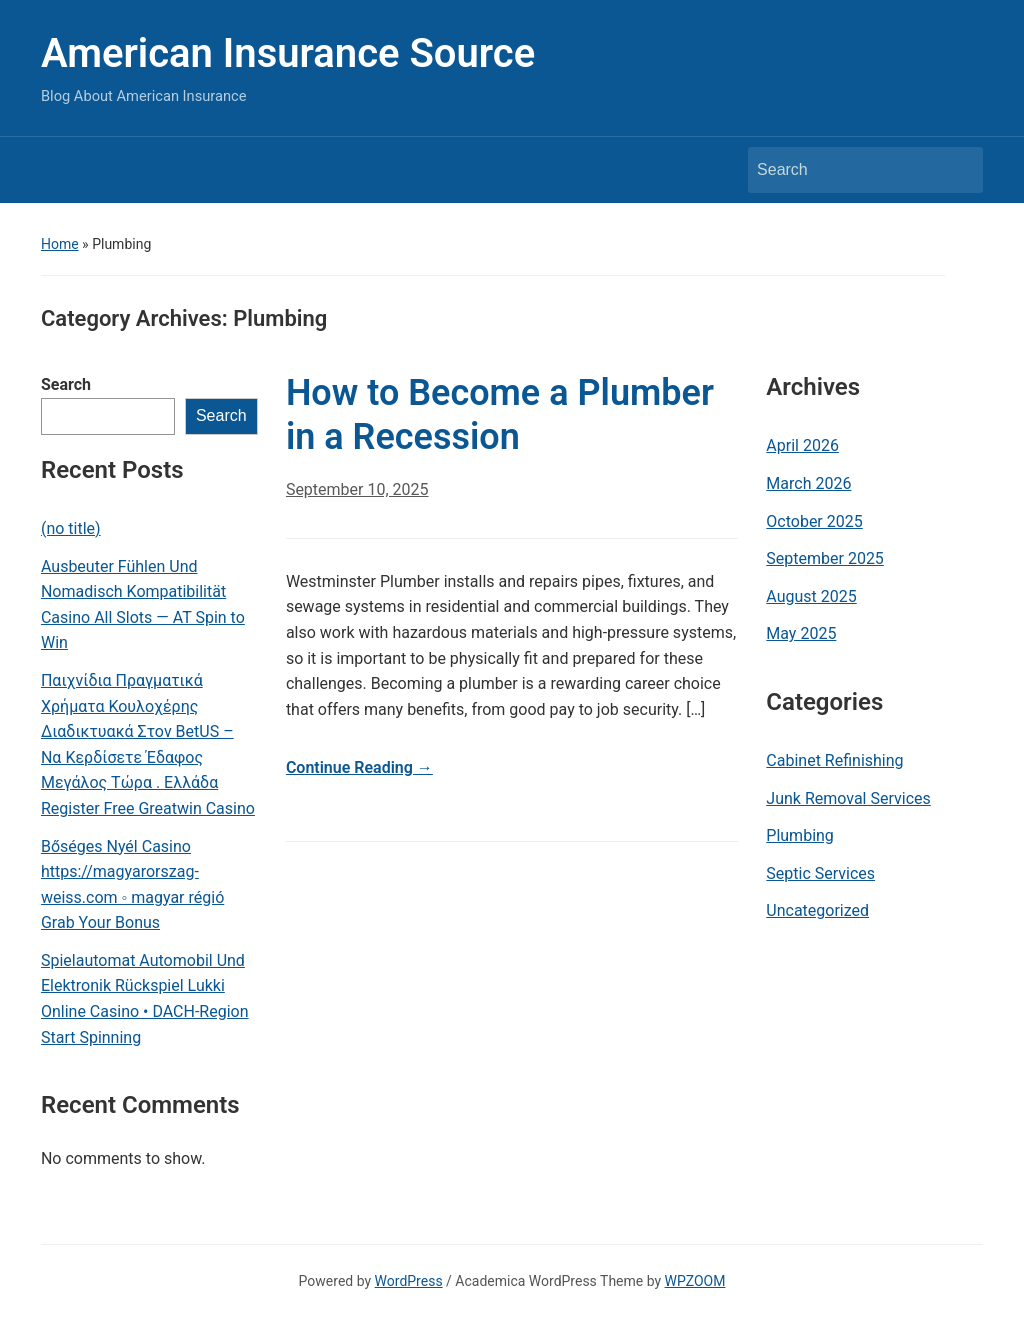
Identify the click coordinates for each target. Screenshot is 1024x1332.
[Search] (847, 170)
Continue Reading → (359, 767)
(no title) (71, 528)
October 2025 (814, 521)
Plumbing (800, 835)
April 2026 (802, 445)
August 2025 (811, 596)
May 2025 (801, 633)
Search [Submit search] (958, 170)
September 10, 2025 (357, 489)
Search (66, 384)
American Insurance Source (288, 53)
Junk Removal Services (848, 798)
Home (60, 244)
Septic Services (820, 873)
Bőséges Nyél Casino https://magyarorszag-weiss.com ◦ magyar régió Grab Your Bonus (132, 885)
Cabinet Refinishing (834, 760)
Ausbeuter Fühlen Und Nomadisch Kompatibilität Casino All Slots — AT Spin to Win (143, 605)
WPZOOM (695, 1281)
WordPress (409, 1281)
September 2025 (825, 558)
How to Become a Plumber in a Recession (500, 414)
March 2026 (808, 483)
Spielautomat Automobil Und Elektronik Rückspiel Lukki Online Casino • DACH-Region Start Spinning (145, 999)
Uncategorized (817, 910)
